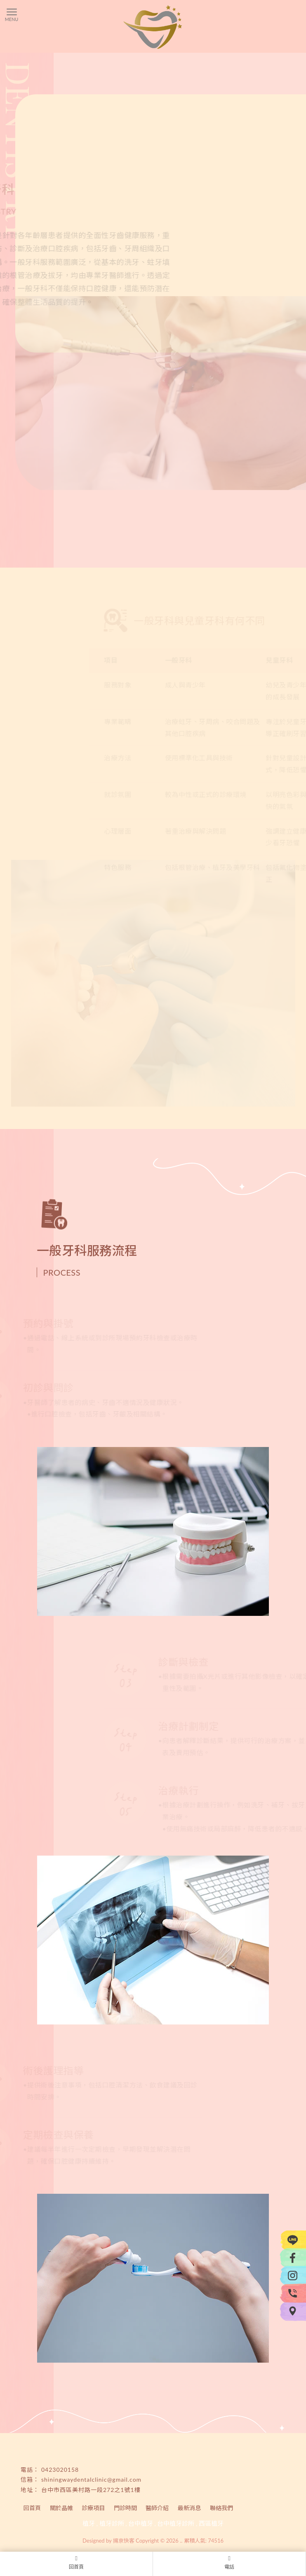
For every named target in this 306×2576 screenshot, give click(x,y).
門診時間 (125, 2507)
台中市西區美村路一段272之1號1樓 (91, 2489)
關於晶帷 (61, 2507)
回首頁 (32, 2507)
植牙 (88, 2523)
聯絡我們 (221, 2507)
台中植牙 (140, 2523)
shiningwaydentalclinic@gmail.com (91, 2479)
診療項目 (93, 2507)
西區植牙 (211, 2523)
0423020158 (60, 2469)
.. (181, 2540)
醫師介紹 (157, 2507)
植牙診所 (111, 2523)
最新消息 (189, 2507)
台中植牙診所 (175, 2523)
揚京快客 (123, 2540)
